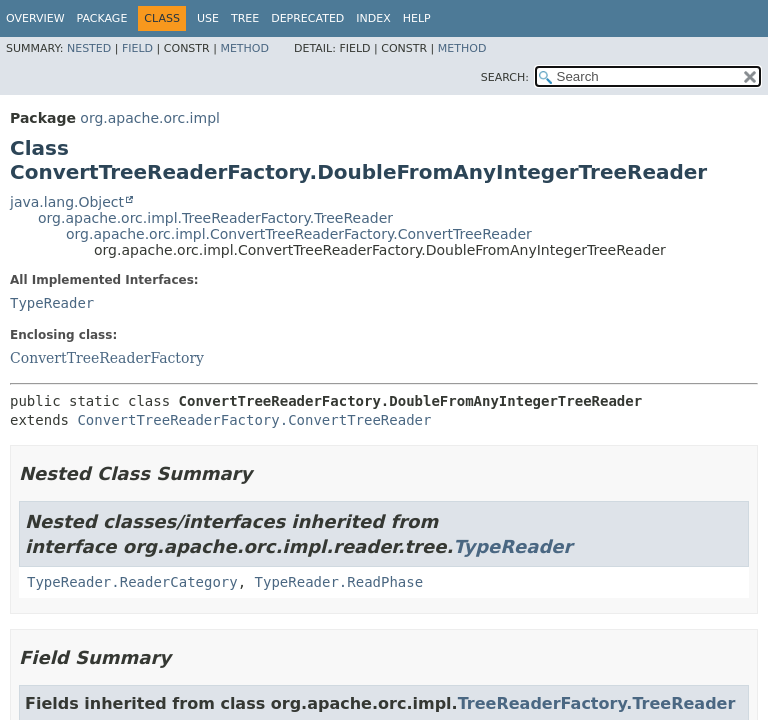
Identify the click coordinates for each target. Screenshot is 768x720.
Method (244, 48)
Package (102, 18)
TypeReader (52, 303)
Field (137, 48)
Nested (89, 48)
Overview (35, 18)
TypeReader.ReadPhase (339, 582)
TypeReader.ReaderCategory (132, 582)
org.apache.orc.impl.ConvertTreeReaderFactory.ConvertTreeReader (299, 234)
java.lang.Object (67, 202)
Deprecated (307, 18)
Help (417, 18)
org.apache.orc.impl (150, 118)
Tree (245, 18)
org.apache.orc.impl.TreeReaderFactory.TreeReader (215, 218)
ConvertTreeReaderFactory (107, 358)
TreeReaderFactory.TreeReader (597, 703)
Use (208, 18)
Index (373, 18)
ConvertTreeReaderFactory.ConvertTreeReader (254, 420)
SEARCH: (505, 77)
